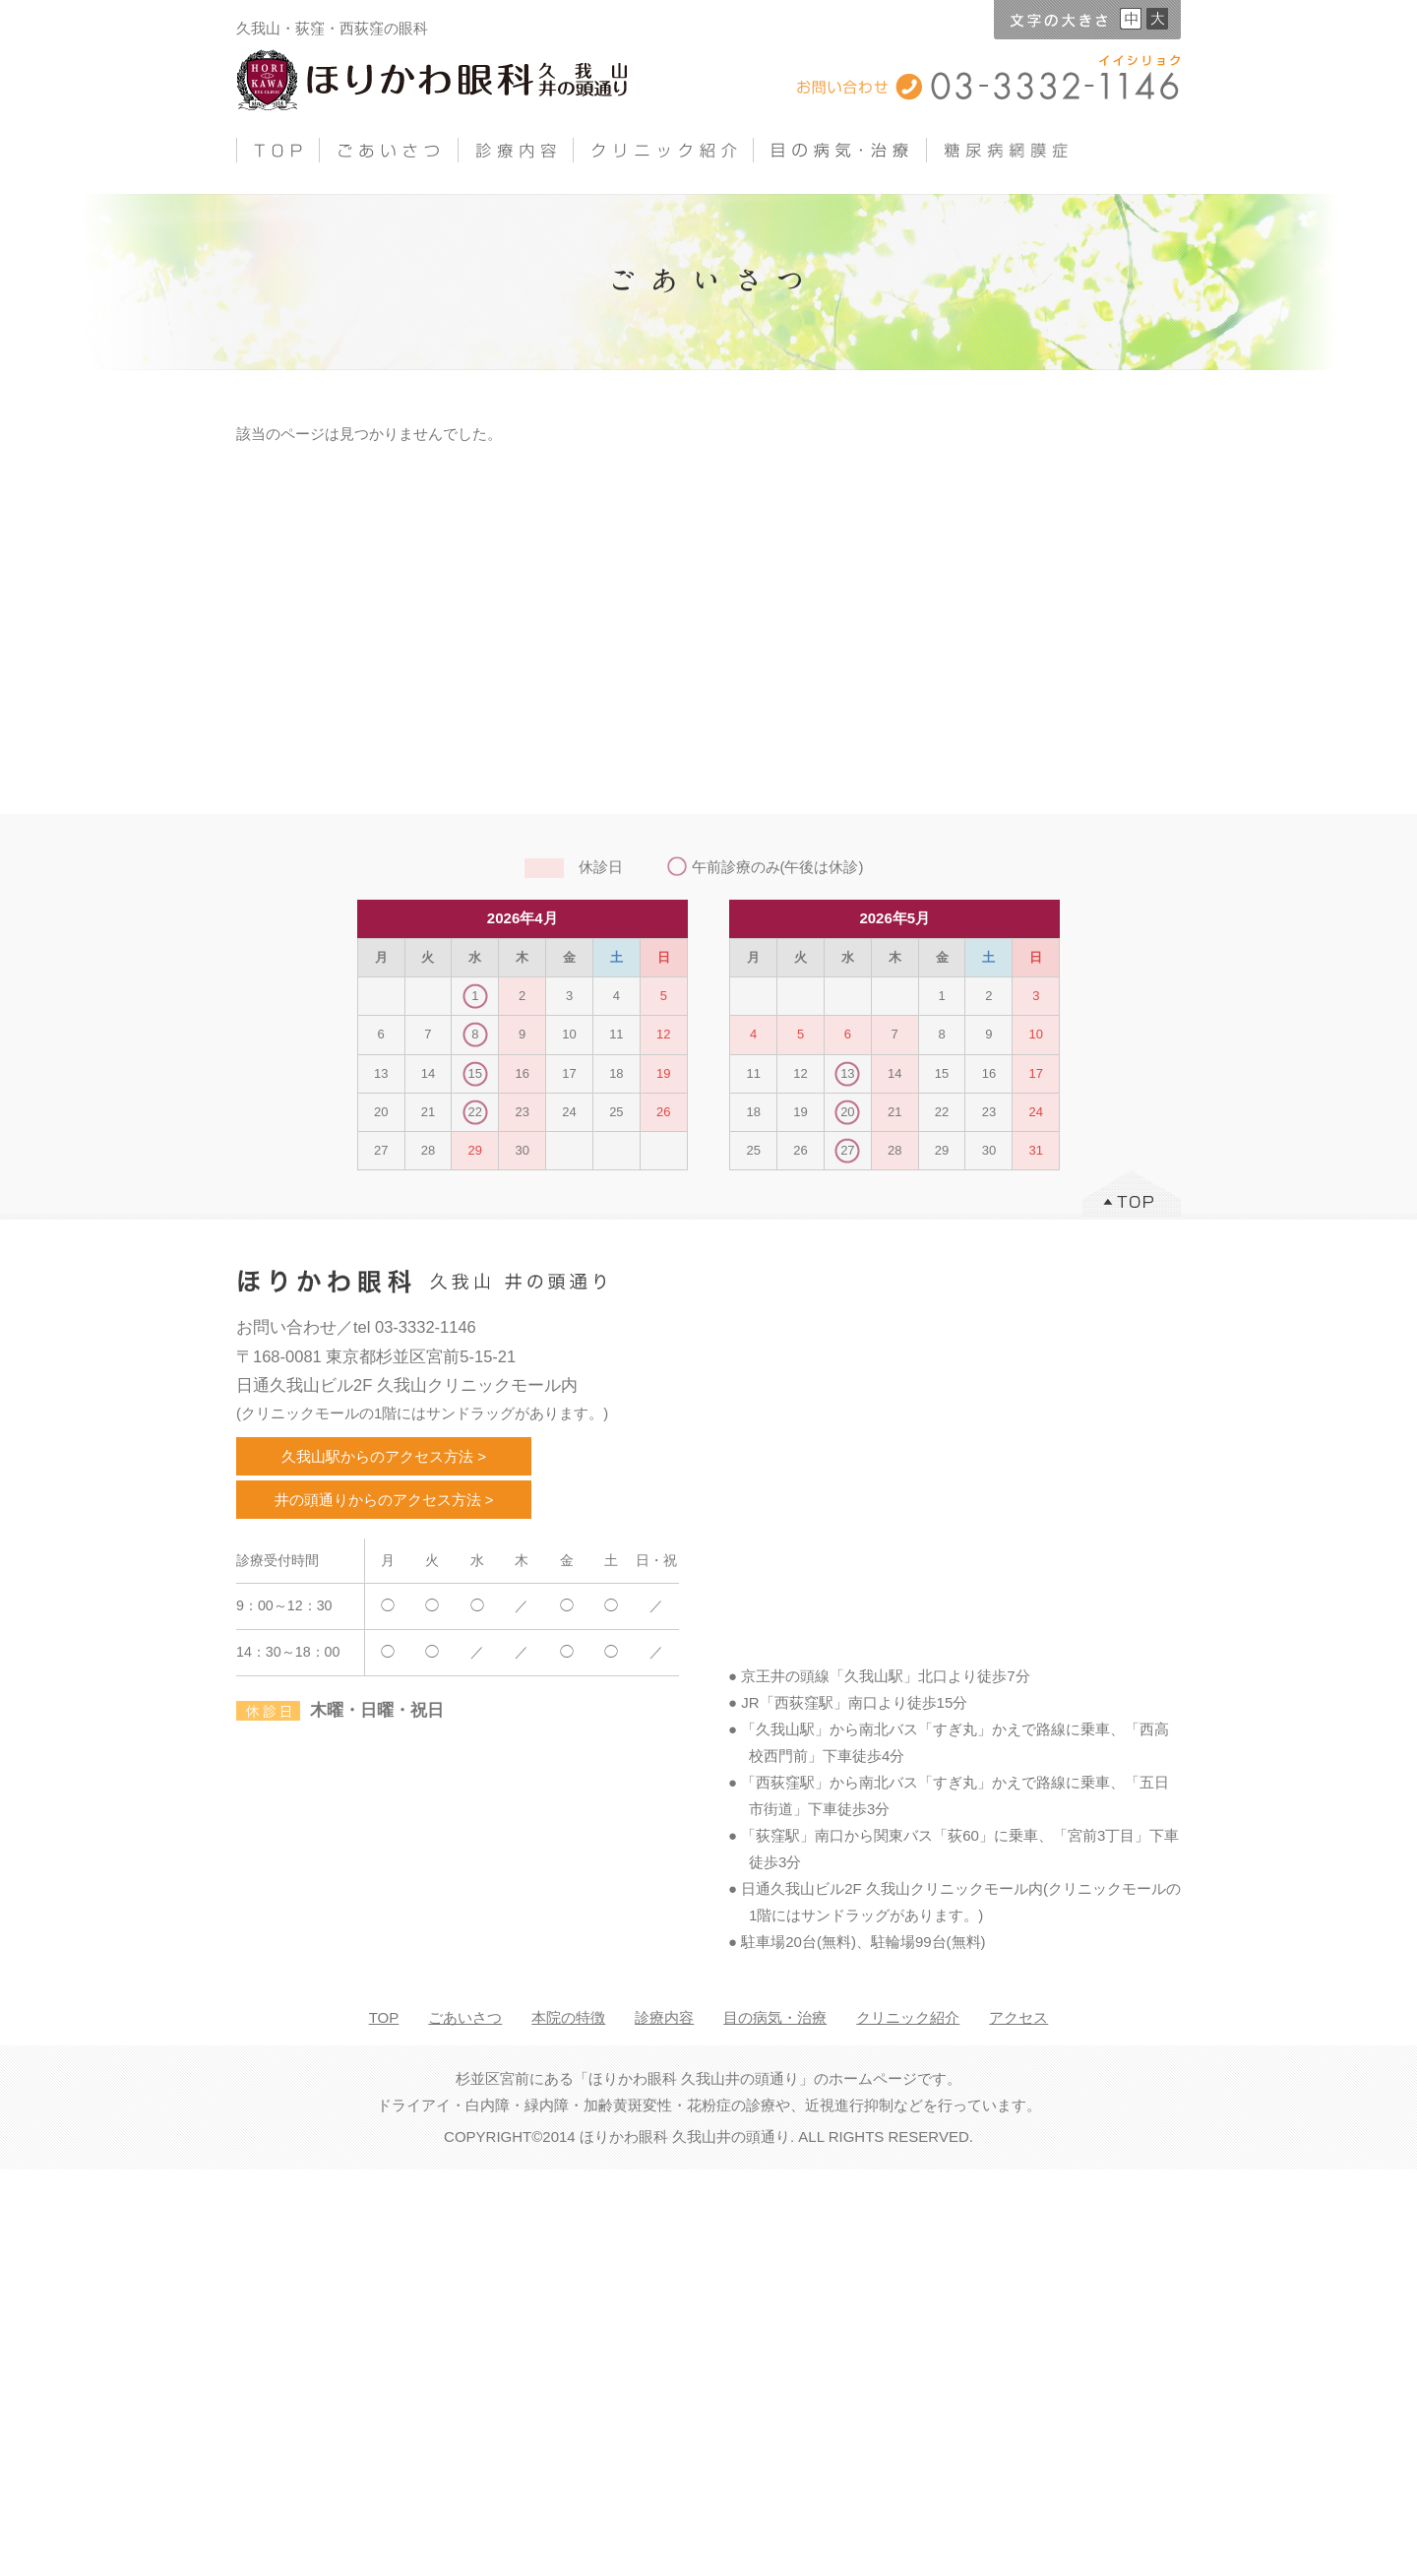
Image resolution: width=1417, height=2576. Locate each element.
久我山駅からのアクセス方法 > (383, 1456)
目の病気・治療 (775, 2017)
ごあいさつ (465, 2017)
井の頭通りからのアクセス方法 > (384, 1499)
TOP (384, 2017)
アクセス (1018, 2017)
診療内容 (664, 2017)
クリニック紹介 (907, 2017)
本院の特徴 (568, 2017)
